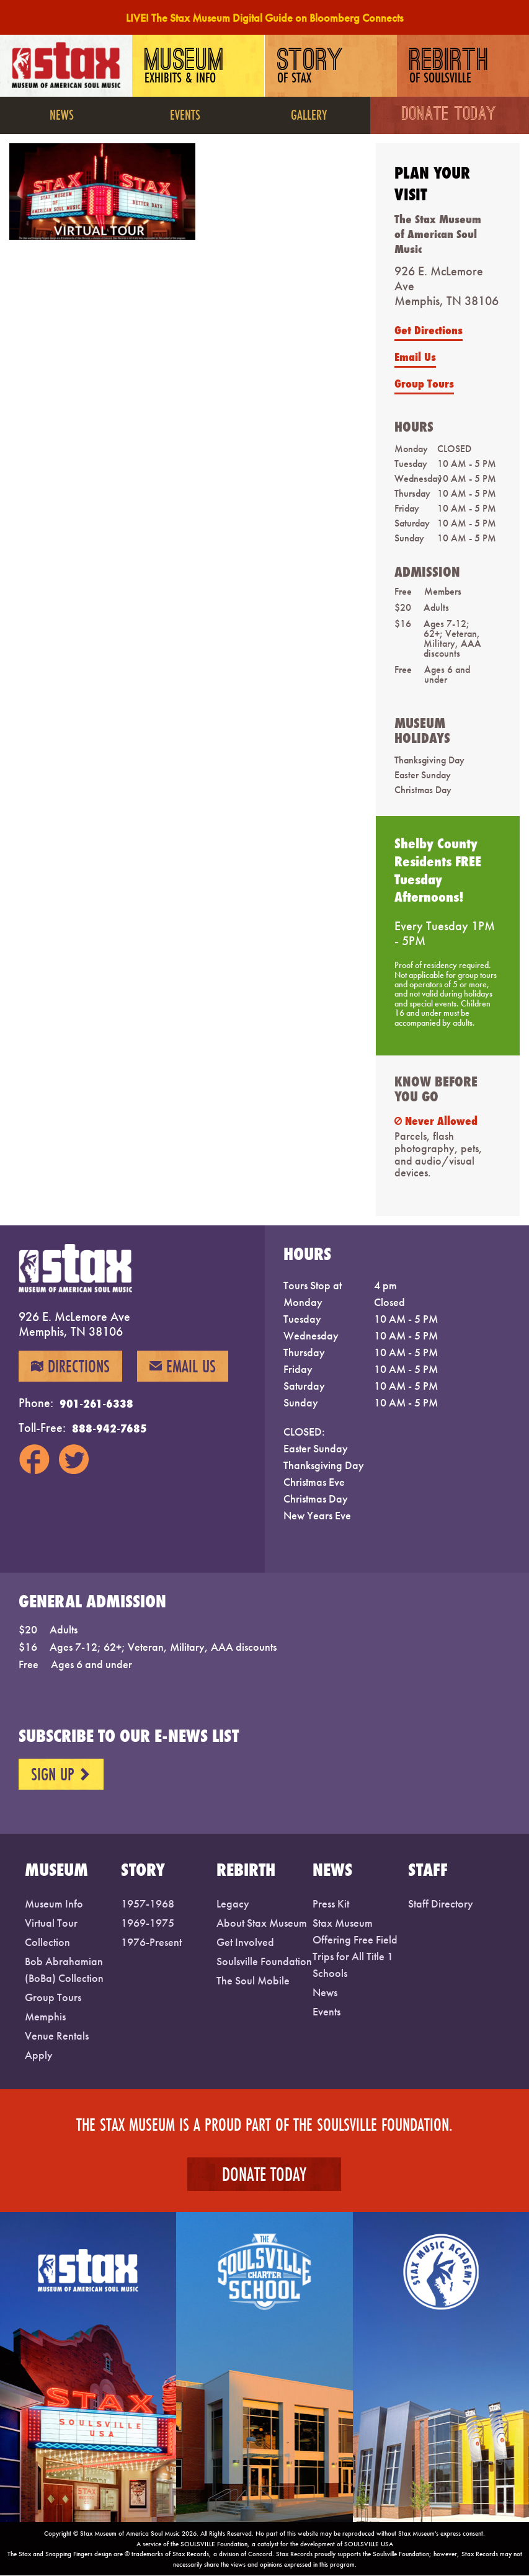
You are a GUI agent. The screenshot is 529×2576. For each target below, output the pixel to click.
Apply (39, 2055)
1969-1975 (147, 1923)
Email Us (415, 357)
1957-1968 (147, 1903)
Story (311, 67)
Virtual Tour (51, 1923)
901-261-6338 (96, 1404)
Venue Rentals (57, 2035)
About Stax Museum (261, 1923)
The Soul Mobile (253, 1980)
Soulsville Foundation (264, 1961)
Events (185, 114)
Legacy (232, 1903)
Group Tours (424, 383)
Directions (70, 1367)
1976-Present (151, 1942)
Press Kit (331, 1903)
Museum (185, 67)
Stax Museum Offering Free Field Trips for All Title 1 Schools (355, 1948)
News (62, 114)
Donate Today (449, 115)
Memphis (45, 2016)
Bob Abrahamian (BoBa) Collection (64, 1969)
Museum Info (54, 1903)
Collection (47, 1942)
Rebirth (450, 67)
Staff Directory (440, 1903)
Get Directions (428, 330)
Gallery (309, 114)
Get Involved (245, 1942)
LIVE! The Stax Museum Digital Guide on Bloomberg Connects (264, 18)
